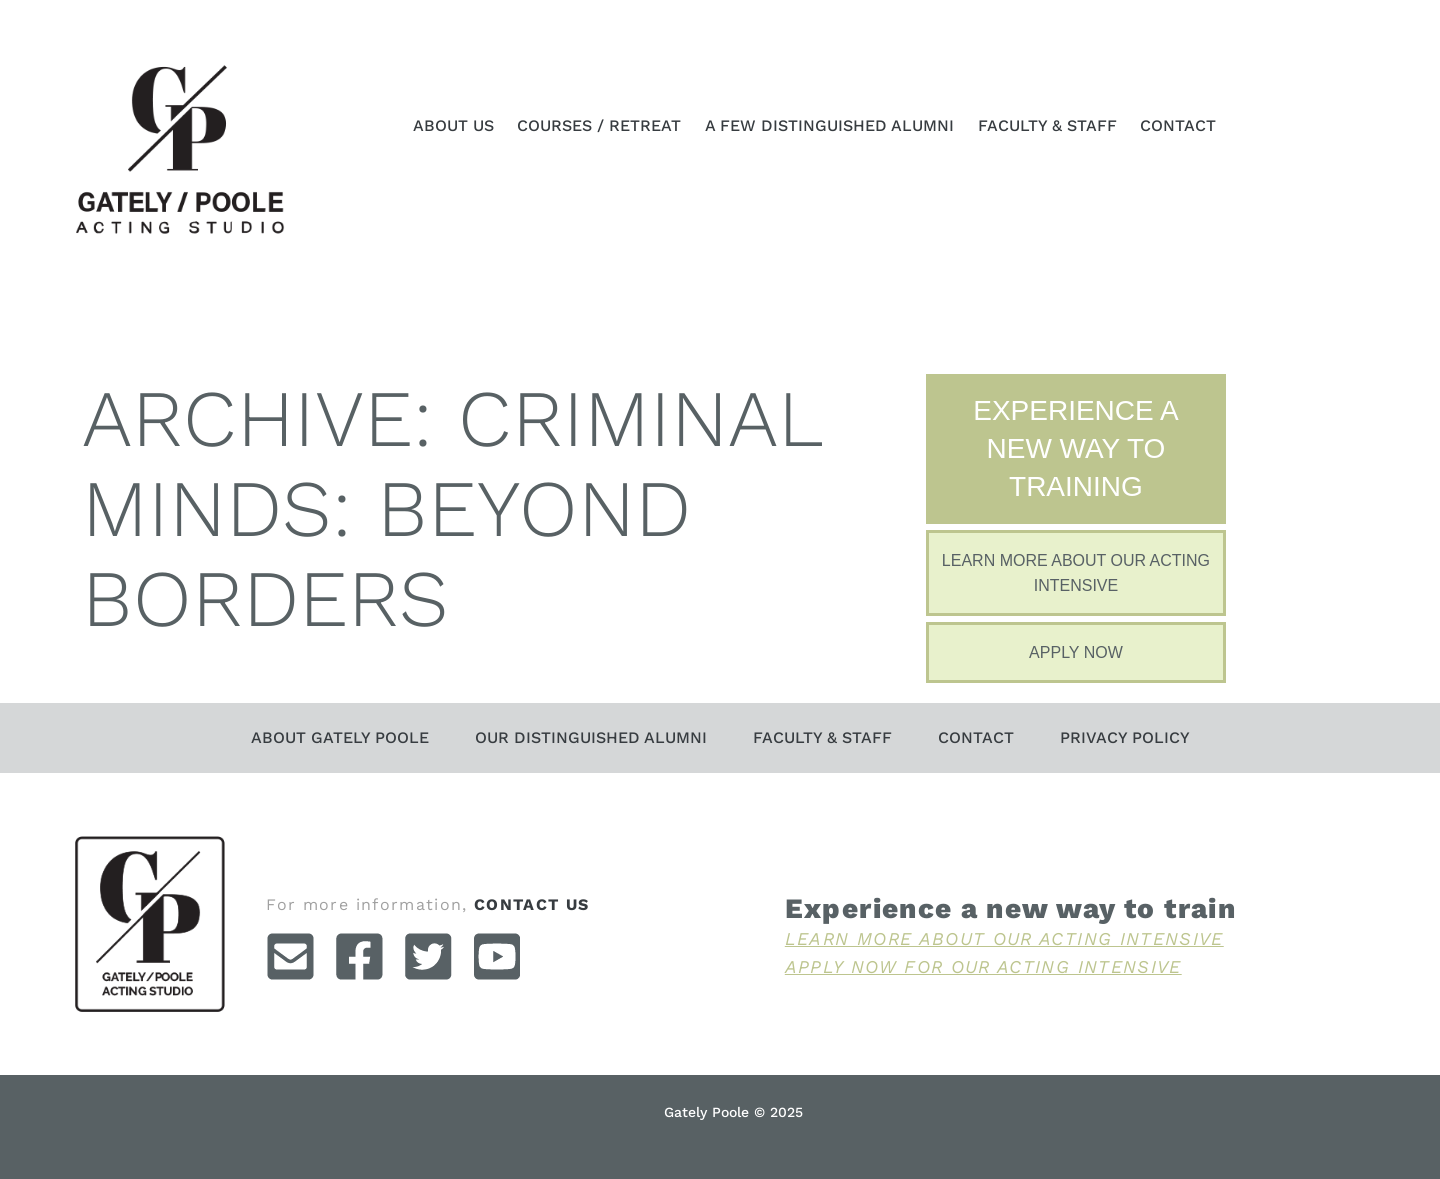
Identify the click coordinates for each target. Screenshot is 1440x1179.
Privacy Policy (1125, 737)
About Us (453, 125)
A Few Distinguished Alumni (829, 125)
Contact (1178, 125)
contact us (532, 904)
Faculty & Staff (1047, 125)
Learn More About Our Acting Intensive (1004, 938)
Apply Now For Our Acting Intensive (983, 966)
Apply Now (1076, 652)
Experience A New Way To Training (1075, 448)
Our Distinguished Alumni (591, 737)
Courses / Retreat (599, 125)
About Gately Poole (340, 737)
